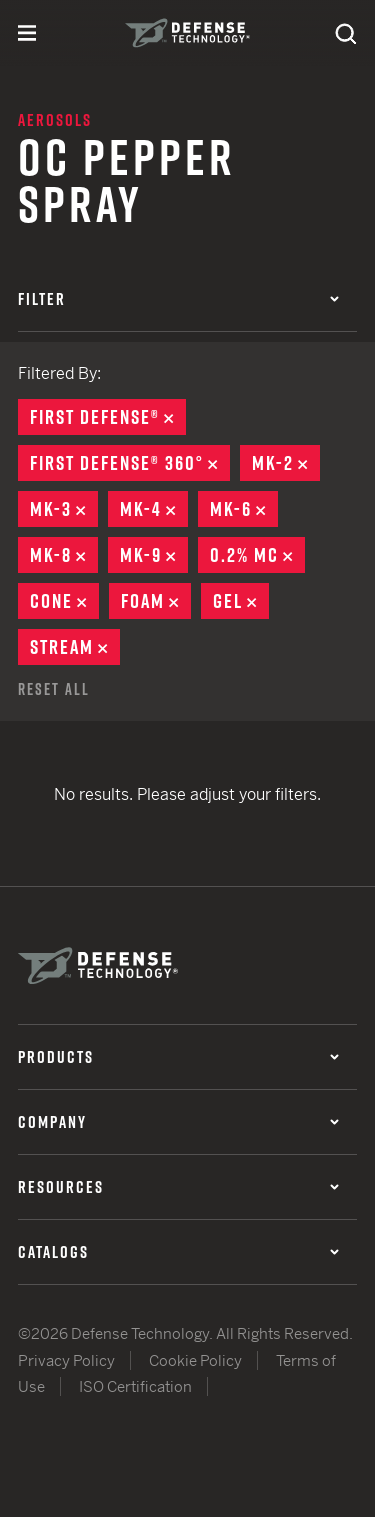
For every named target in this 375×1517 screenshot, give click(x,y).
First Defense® (108, 417)
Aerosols (55, 120)
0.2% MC (257, 555)
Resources (178, 1187)
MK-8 (64, 555)
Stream (75, 647)
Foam (156, 601)
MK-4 (154, 509)
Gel (241, 601)
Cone (64, 601)
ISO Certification (135, 1386)
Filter (178, 299)
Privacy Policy (66, 1360)
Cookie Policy (195, 1360)
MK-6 (244, 509)
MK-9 (154, 555)
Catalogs (178, 1252)
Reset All (54, 689)
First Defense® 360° (130, 463)
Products (178, 1057)
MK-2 (286, 463)
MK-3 (64, 509)
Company (178, 1122)
